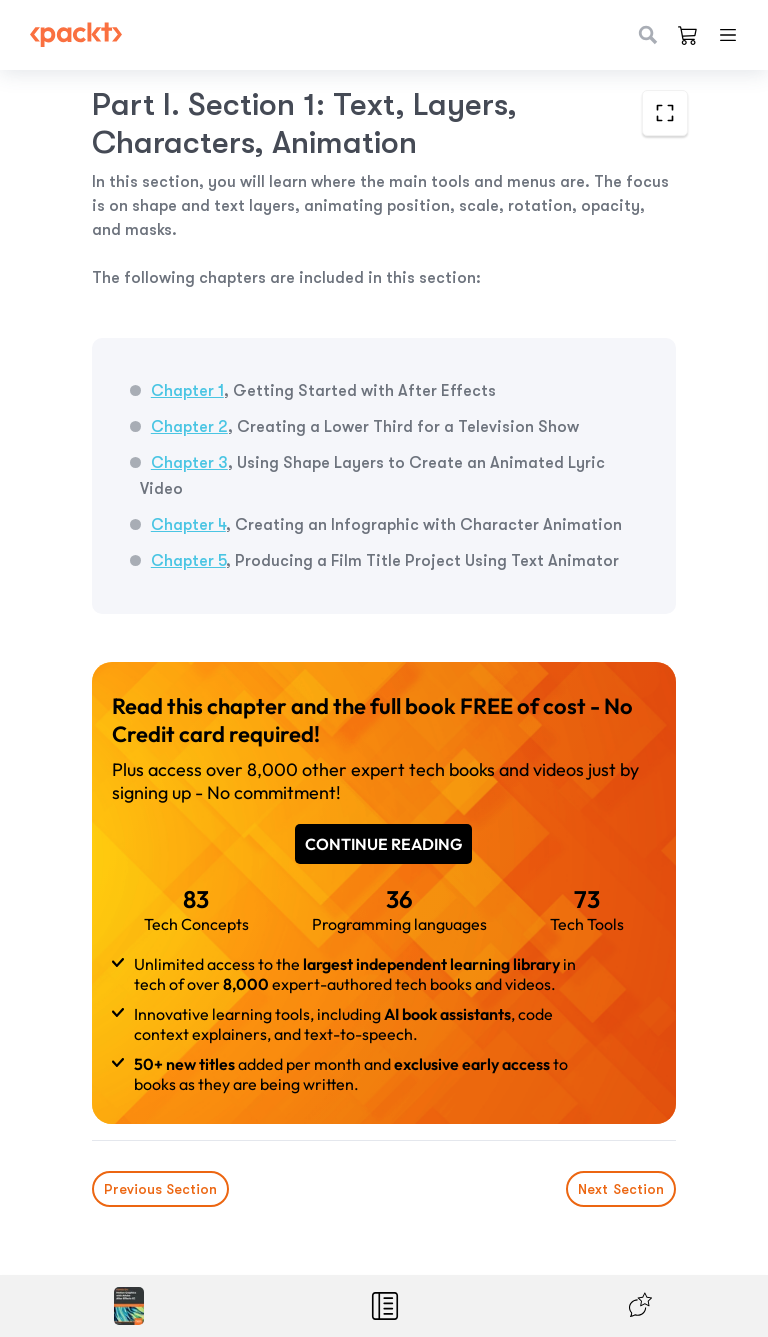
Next (621, 1189)
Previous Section (160, 1189)
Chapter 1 (187, 391)
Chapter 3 (189, 463)
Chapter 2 (189, 427)
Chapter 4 (188, 525)
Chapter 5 (188, 561)
